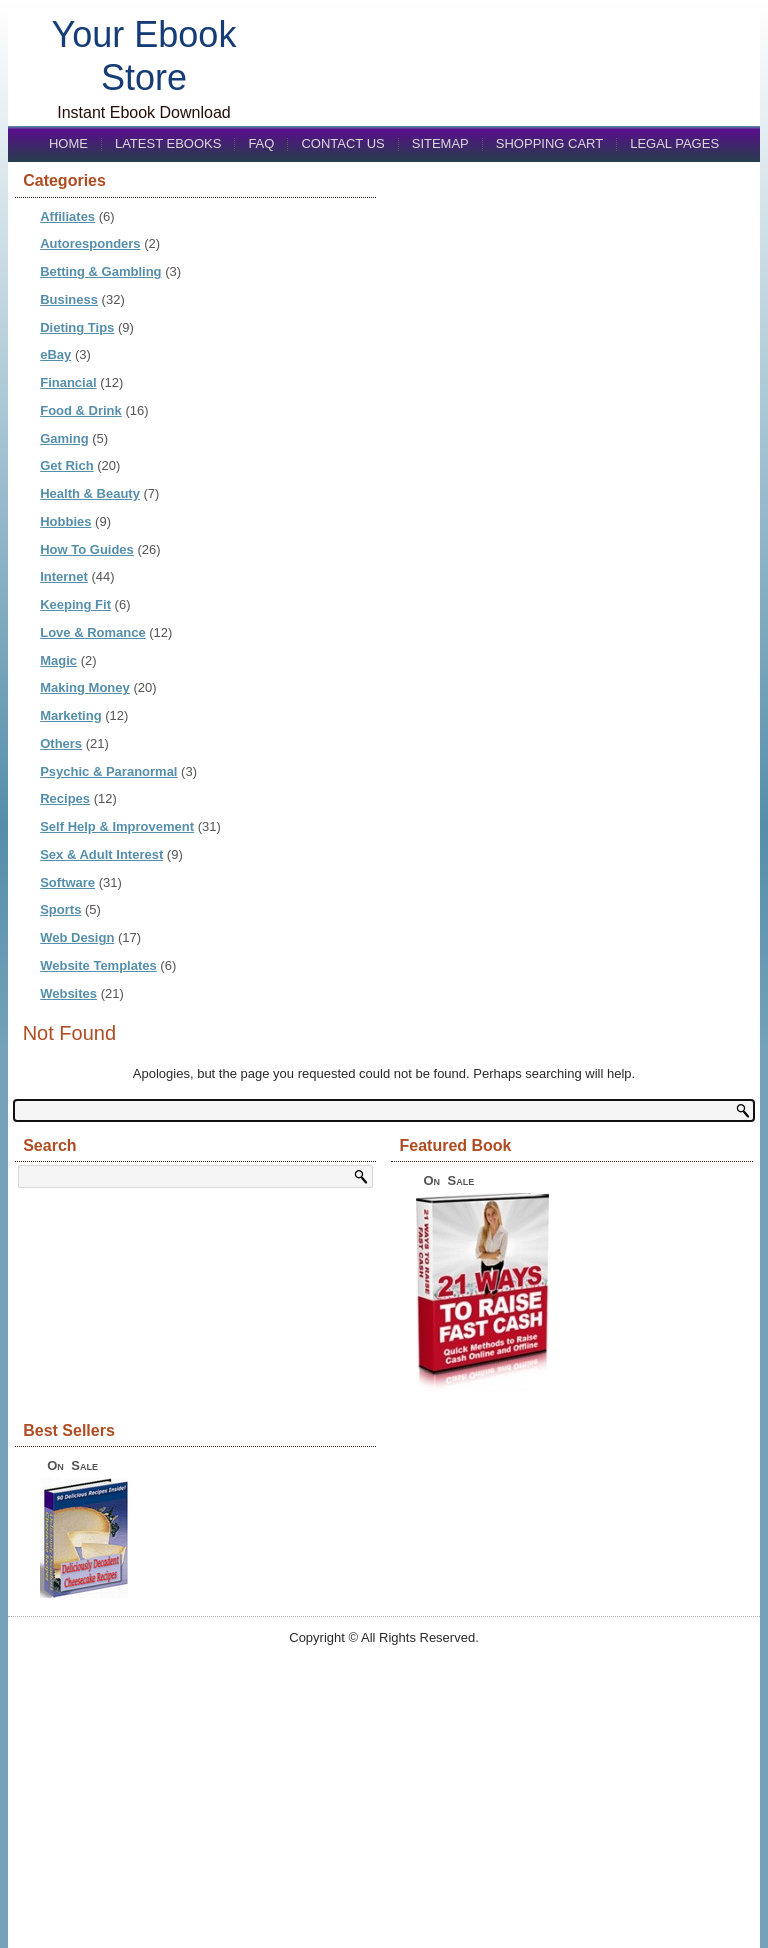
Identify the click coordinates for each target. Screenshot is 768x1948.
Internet (64, 576)
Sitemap (440, 143)
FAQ (261, 143)
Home (68, 143)
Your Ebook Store (144, 56)
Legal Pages (674, 143)
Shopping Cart (549, 143)
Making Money (85, 687)
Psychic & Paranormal (108, 771)
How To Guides (87, 549)
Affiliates (67, 216)
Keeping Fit (75, 604)
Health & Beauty (90, 493)
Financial (68, 382)
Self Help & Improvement (117, 826)
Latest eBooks (168, 143)
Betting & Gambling (100, 271)
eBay (55, 354)
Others (61, 743)
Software (67, 882)
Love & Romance (92, 632)
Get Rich (66, 465)
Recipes (65, 798)
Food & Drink (81, 410)
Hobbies (65, 521)
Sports (60, 909)
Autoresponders (90, 243)
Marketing (70, 715)
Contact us (342, 143)
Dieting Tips (77, 327)
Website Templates (98, 965)
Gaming (64, 438)
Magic (58, 660)
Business (69, 299)
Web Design (77, 937)
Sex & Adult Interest (101, 854)
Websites (68, 993)
